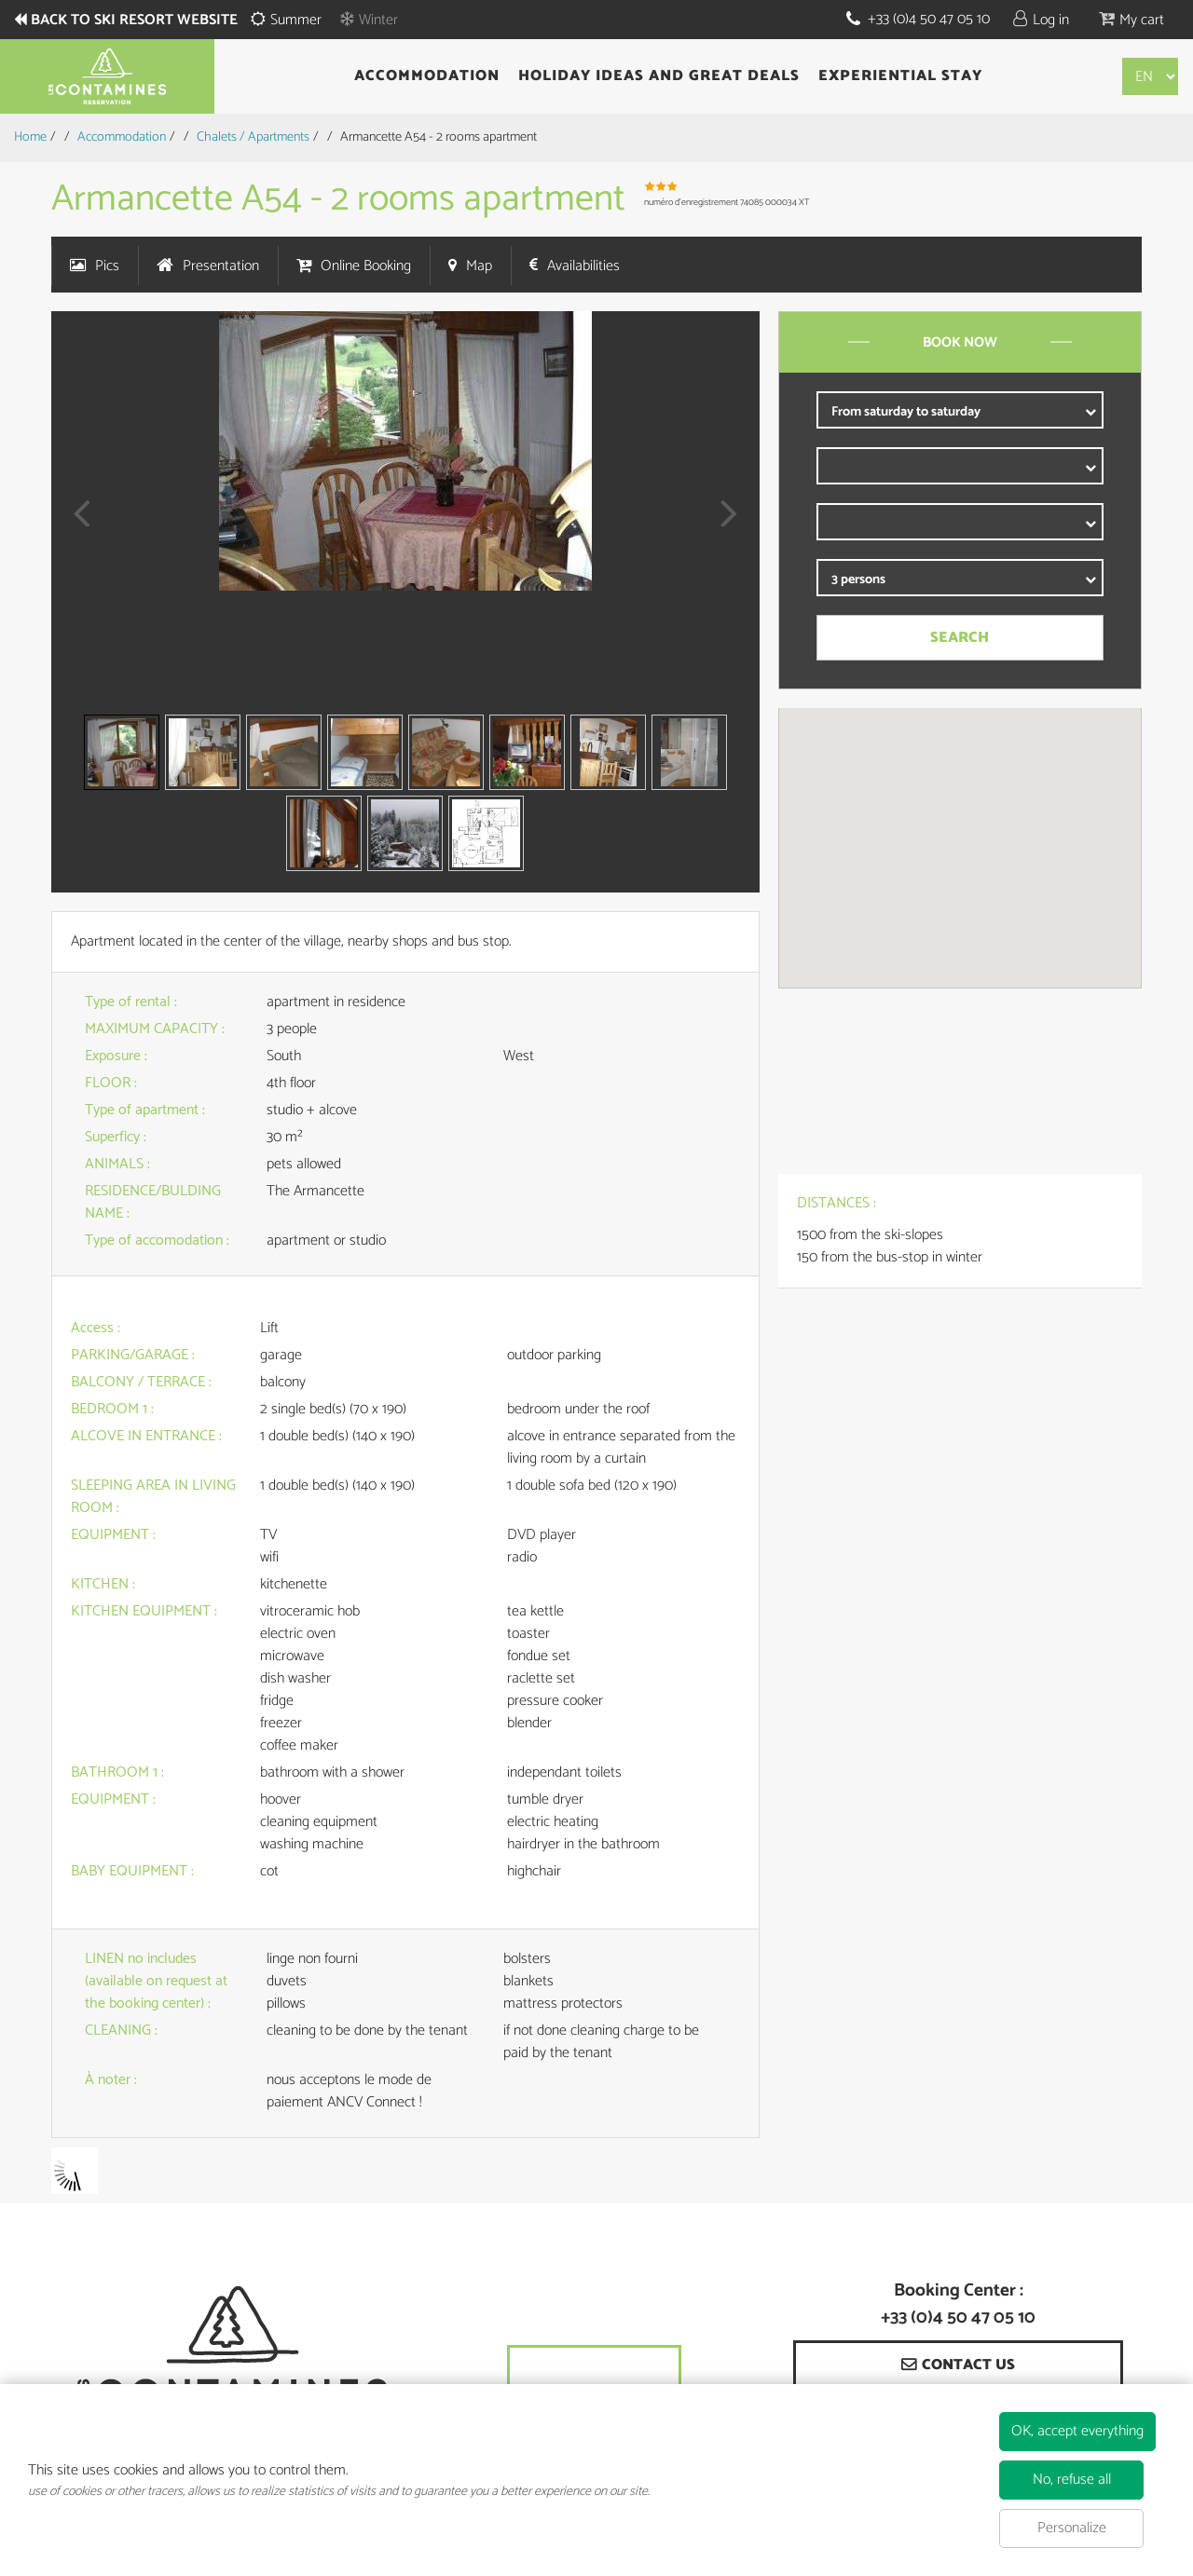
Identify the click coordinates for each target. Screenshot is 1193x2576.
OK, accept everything (1077, 2431)
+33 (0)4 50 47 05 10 (929, 19)
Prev (74, 525)
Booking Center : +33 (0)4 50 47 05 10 (958, 2305)
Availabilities (583, 266)
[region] (960, 848)
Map (479, 266)
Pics (107, 266)
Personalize (1071, 2528)
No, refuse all (1072, 2479)
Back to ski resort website (135, 20)
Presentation (221, 266)
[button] (1131, 19)
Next (724, 525)
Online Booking (366, 266)
